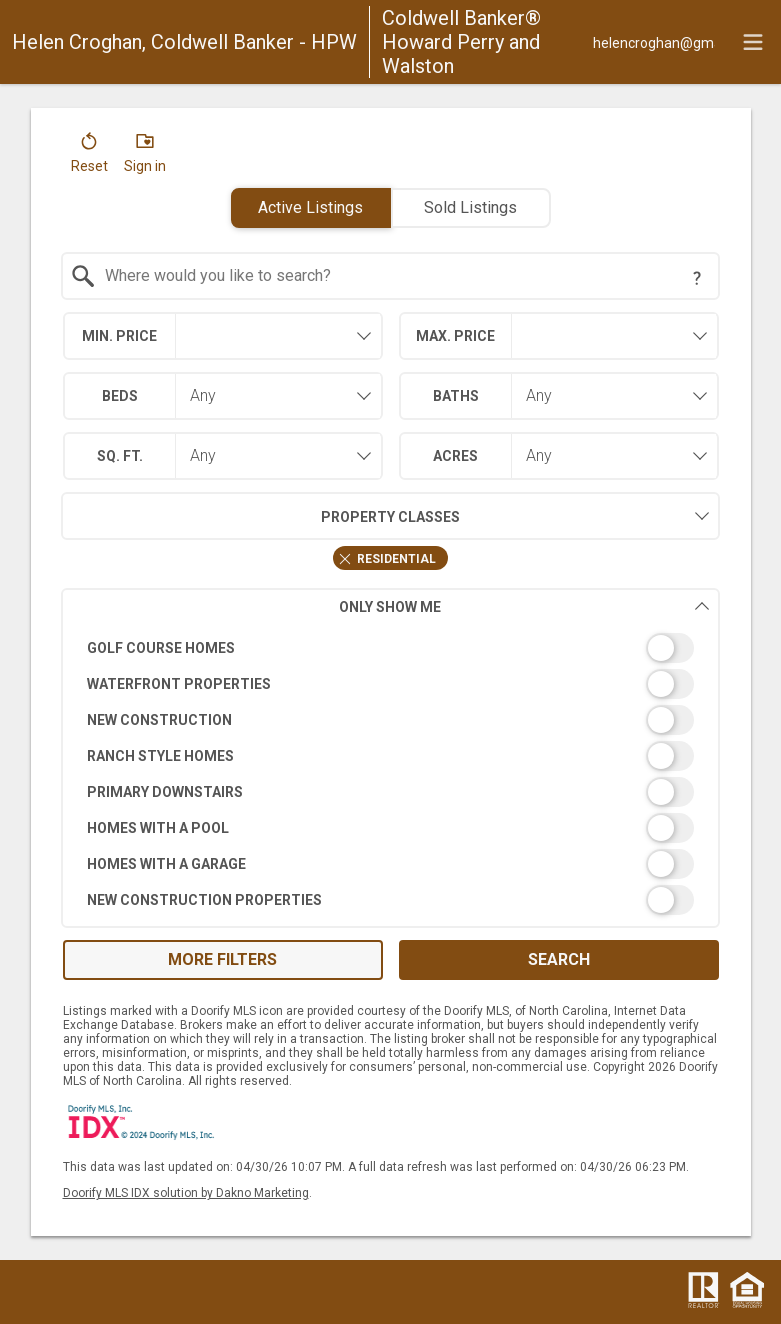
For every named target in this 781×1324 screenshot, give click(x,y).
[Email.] (654, 42)
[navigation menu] (753, 42)
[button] (89, 157)
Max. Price (455, 336)
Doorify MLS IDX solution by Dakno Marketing (186, 1193)
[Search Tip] (697, 278)
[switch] (390, 648)
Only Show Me (524, 606)
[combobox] (390, 276)
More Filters (222, 959)
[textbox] (402, 276)
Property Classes (260, 516)
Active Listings (310, 207)
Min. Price (119, 336)
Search (559, 959)
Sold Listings (470, 207)
